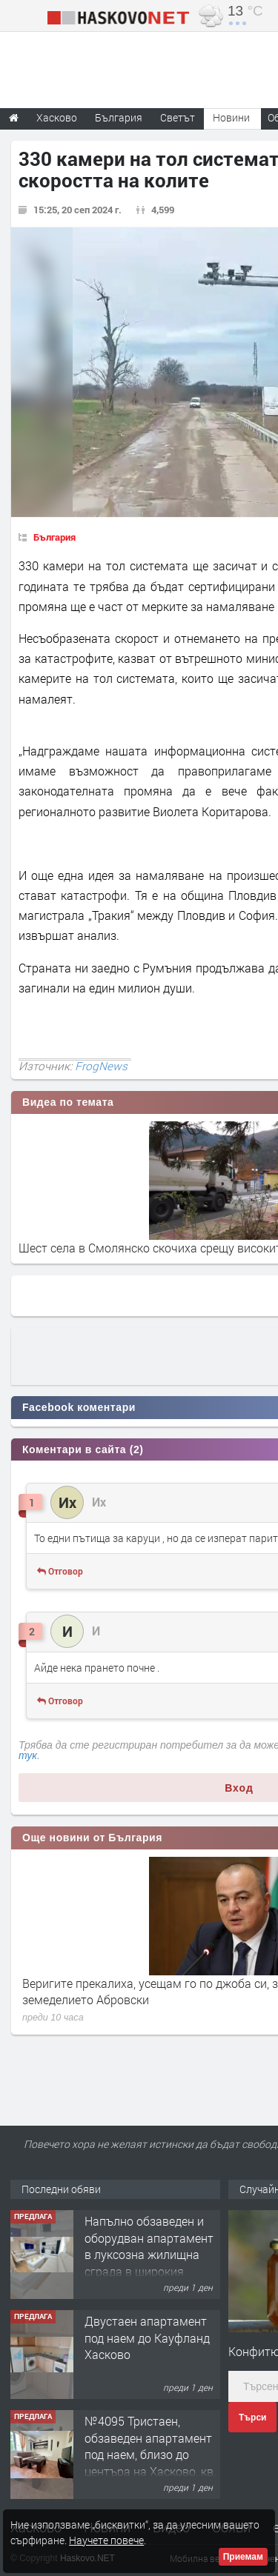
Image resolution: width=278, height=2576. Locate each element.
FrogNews (101, 1065)
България (54, 537)
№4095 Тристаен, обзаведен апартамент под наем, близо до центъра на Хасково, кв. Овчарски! (150, 2454)
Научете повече (106, 2540)
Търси (252, 2417)
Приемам (243, 2557)
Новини (231, 117)
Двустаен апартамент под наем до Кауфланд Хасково (147, 2337)
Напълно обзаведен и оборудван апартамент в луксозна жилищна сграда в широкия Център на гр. (149, 2254)
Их (99, 1501)
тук (28, 1755)
